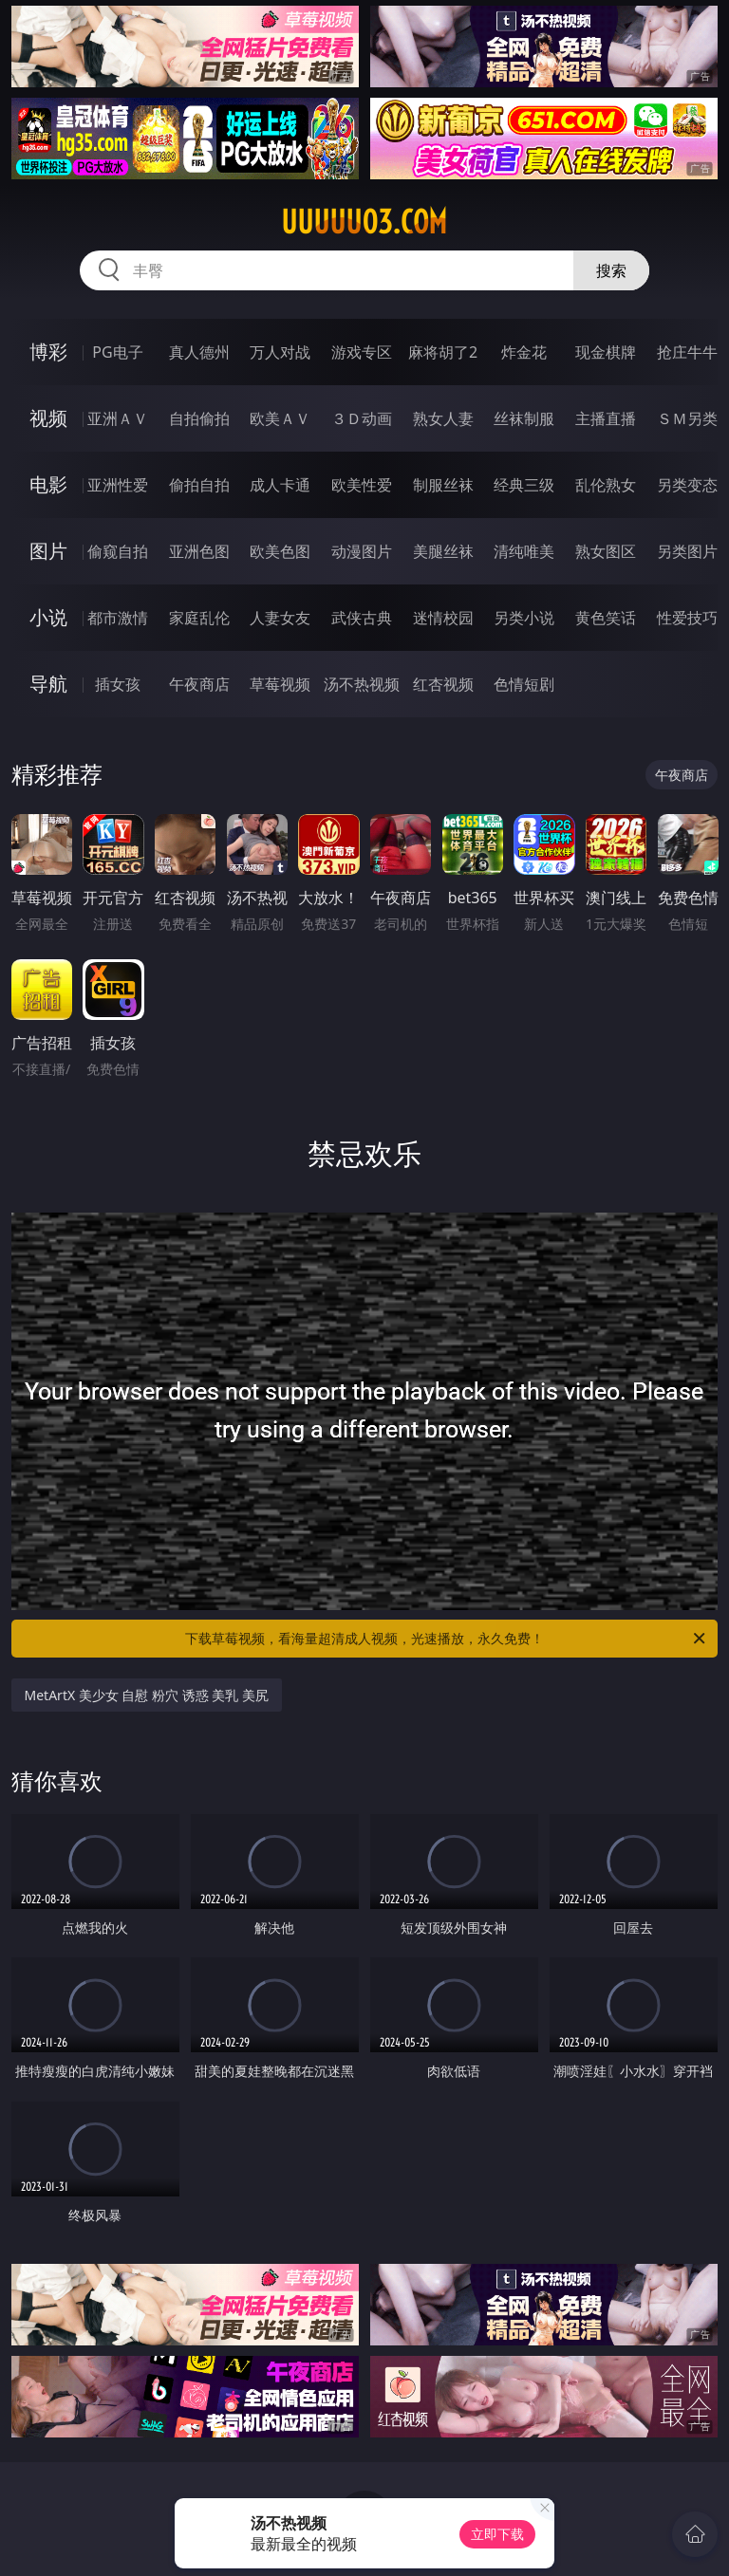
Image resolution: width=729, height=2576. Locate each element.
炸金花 (524, 352)
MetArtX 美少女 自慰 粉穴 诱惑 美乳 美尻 (147, 1695)
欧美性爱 (361, 484)
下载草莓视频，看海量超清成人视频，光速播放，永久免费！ (446, 1638)
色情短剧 (524, 684)
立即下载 (497, 2534)
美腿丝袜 (443, 551)
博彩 (48, 351)
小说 (48, 617)
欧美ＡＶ (280, 418)
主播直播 (605, 418)
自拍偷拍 (199, 418)
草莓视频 (280, 684)
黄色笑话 (605, 617)
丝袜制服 (524, 418)
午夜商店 (199, 684)
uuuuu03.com (364, 222)
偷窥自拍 (117, 551)
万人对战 (280, 352)
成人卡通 (280, 484)
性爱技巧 (687, 617)
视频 (48, 418)
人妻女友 (280, 617)
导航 (48, 683)
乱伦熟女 (605, 484)
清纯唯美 (524, 551)
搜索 (611, 270)
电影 (48, 484)
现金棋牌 (605, 352)
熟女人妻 (443, 418)
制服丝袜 (443, 484)
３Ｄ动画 (361, 418)
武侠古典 (361, 617)
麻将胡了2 (442, 352)
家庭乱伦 (199, 617)
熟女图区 (605, 551)
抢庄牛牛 (687, 352)
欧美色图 (280, 551)
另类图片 (687, 551)
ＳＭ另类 (687, 418)
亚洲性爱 (117, 484)
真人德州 (199, 352)
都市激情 (117, 617)
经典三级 (524, 484)
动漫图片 (361, 551)
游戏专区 (361, 352)
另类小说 (524, 617)
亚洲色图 (199, 551)
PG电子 (117, 352)
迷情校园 (443, 617)
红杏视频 (443, 684)
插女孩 (117, 684)
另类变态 (687, 484)
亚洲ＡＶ (117, 418)
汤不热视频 (362, 684)
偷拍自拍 (199, 484)
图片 (48, 551)
